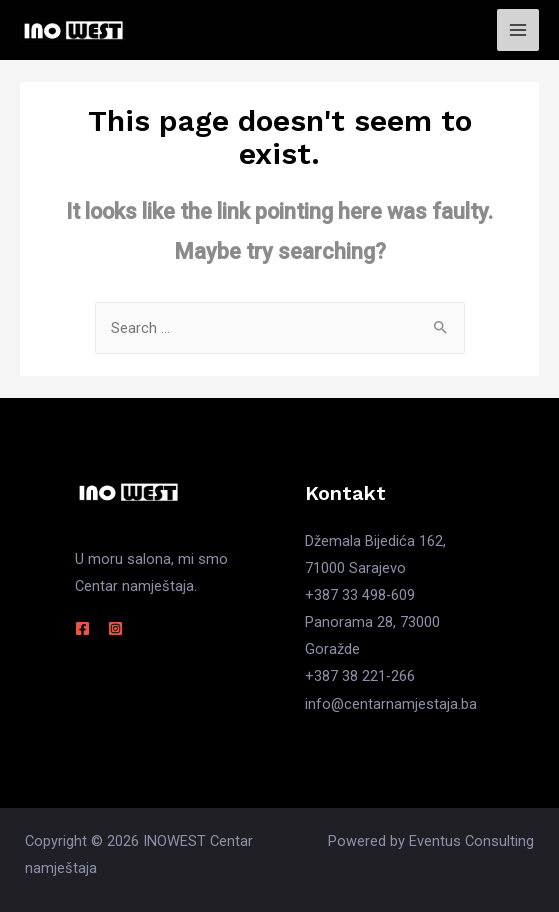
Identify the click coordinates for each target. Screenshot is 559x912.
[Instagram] (115, 628)
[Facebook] (82, 628)
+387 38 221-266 (360, 676)
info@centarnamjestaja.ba (391, 704)
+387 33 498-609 (360, 595)
